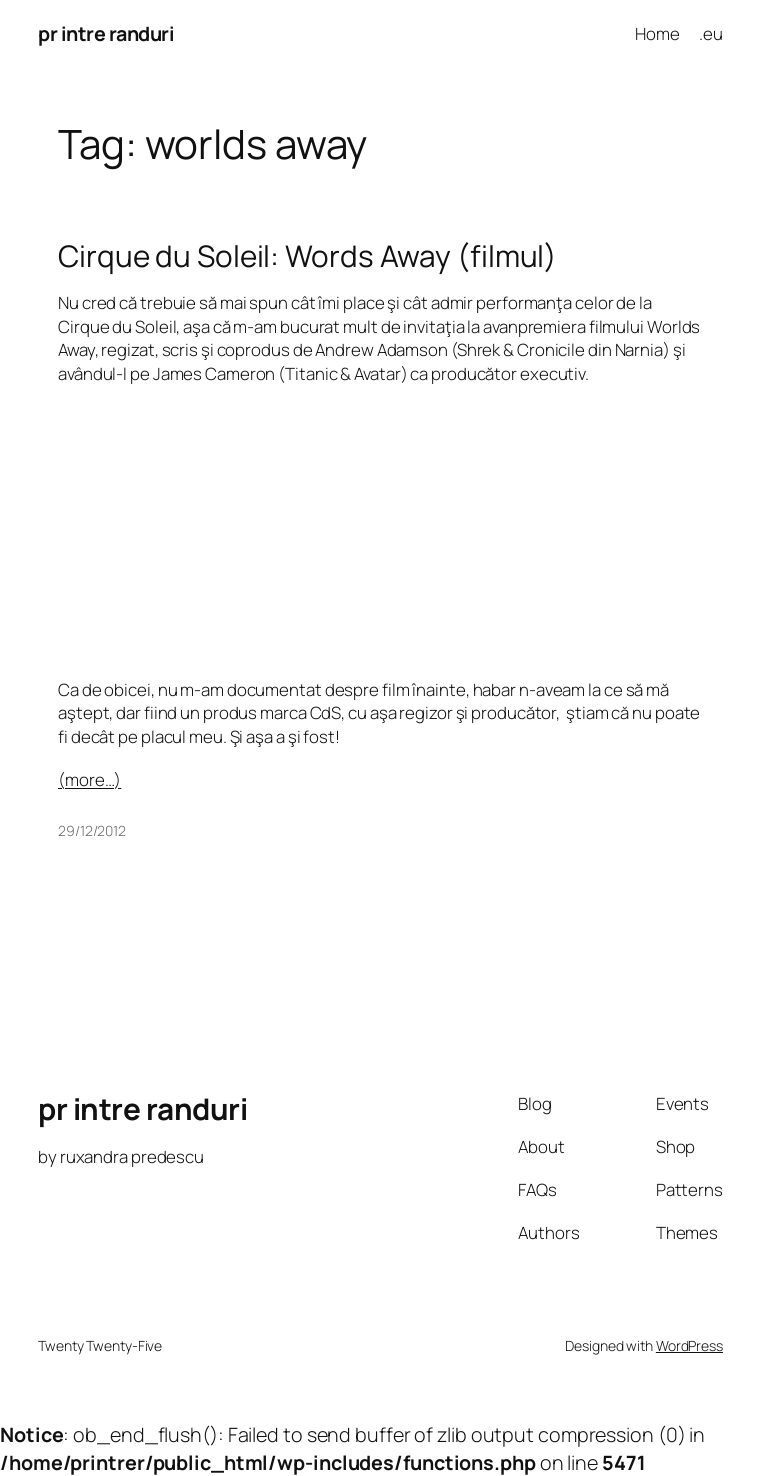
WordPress (689, 1345)
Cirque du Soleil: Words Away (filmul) (307, 255)
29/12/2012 (92, 830)
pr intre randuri (106, 33)
